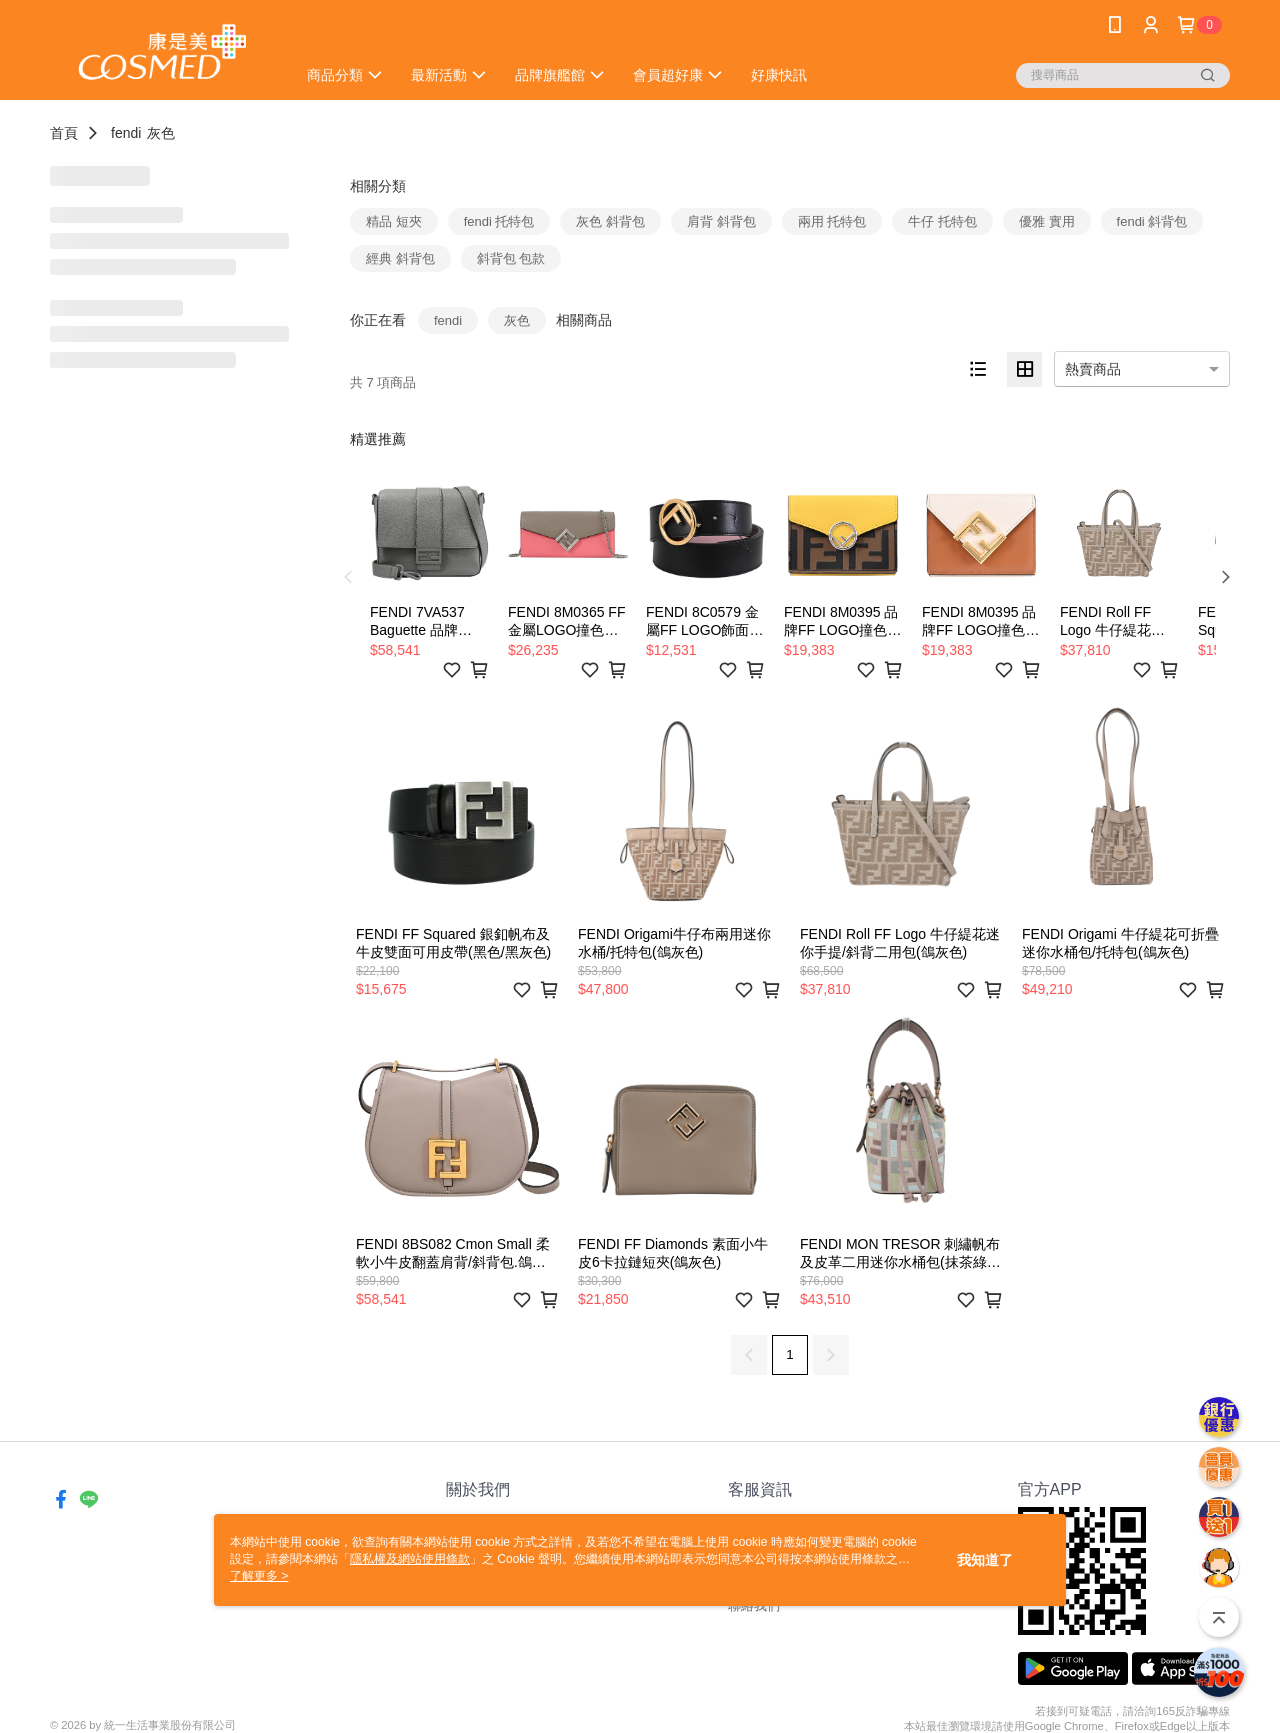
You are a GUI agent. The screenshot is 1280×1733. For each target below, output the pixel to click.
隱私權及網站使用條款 (410, 1559)
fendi (126, 133)
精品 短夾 (394, 221)
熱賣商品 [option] (1093, 369)
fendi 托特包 (499, 221)
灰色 (161, 133)
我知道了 (985, 1560)
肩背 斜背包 (721, 221)
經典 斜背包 (400, 258)
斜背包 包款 (511, 258)
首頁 (64, 133)
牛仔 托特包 (942, 221)
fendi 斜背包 (1152, 221)
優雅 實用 (1047, 221)
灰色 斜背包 (610, 221)
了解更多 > (259, 1576)
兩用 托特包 (832, 221)
